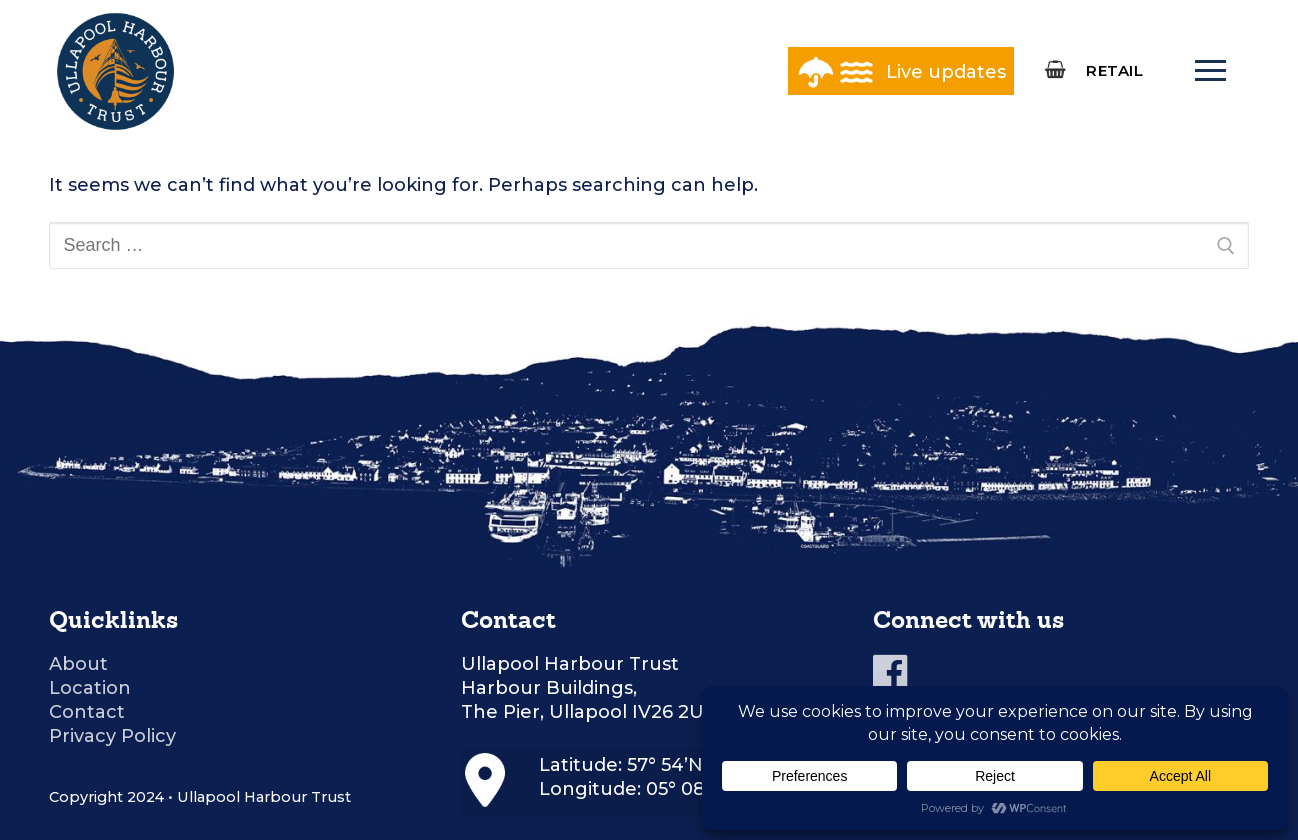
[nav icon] (1210, 71)
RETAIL (1114, 70)
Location (90, 688)
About (78, 664)
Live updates (946, 72)
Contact (87, 712)
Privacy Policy (112, 736)
